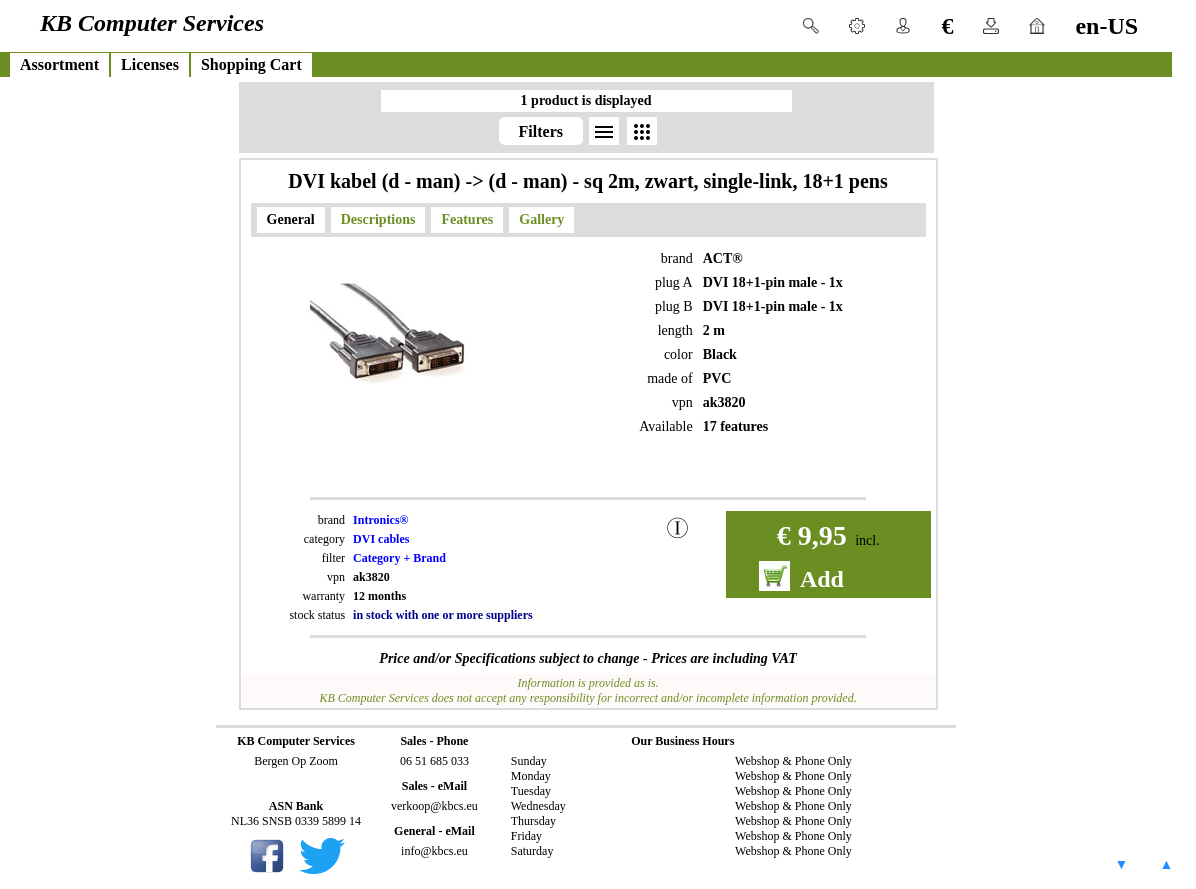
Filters (541, 131)
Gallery (541, 219)
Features (467, 219)
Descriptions (378, 219)
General (291, 219)
